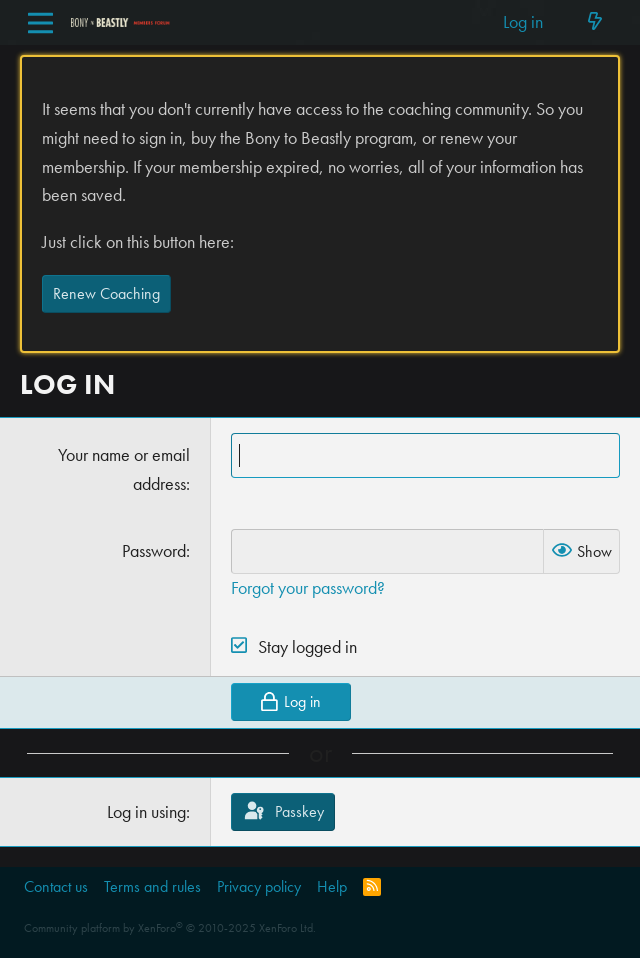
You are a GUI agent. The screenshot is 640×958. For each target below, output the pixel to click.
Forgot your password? (308, 587)
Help (332, 886)
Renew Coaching (106, 293)
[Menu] (40, 23)
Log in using (146, 811)
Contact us (56, 886)
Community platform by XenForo (170, 928)
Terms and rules (152, 886)
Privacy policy (259, 886)
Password (154, 550)
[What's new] (594, 22)
